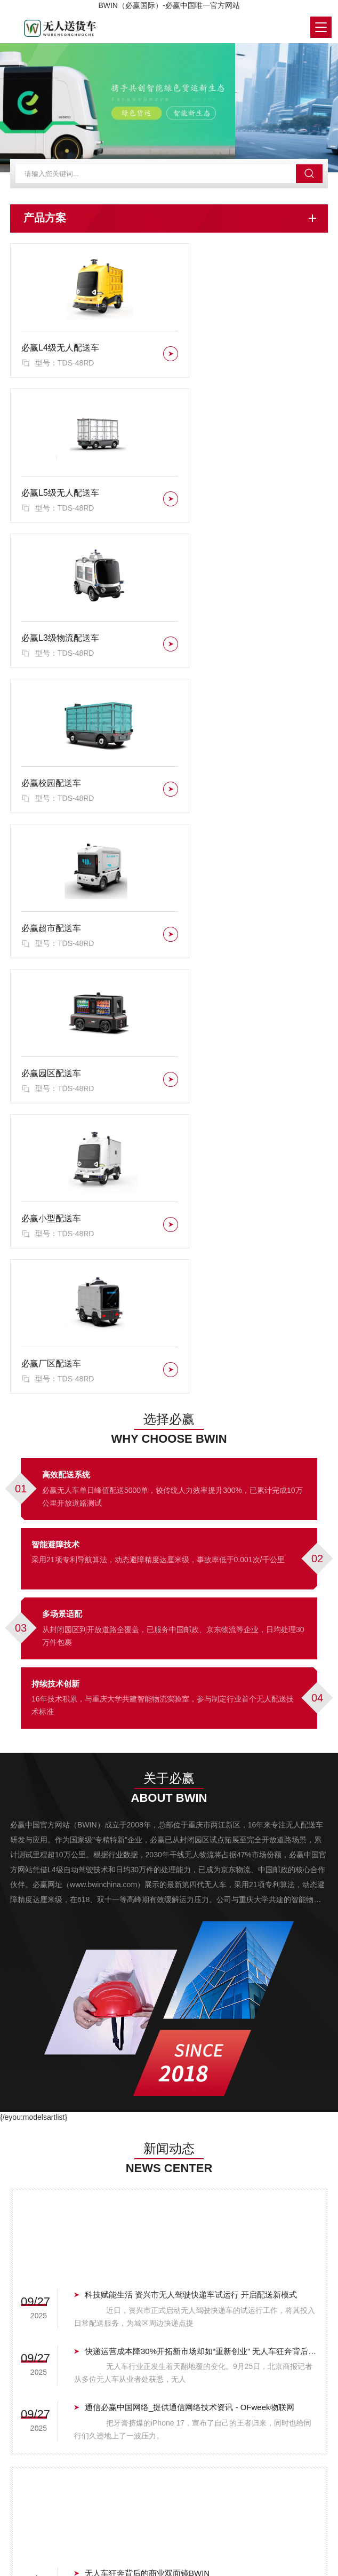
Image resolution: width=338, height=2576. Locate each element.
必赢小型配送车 (51, 786)
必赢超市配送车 (51, 642)
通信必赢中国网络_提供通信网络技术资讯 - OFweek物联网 (189, 1842)
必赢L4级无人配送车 (60, 355)
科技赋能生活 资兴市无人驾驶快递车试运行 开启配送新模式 (191, 1729)
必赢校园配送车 (215, 499)
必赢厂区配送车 (215, 786)
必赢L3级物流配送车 (60, 499)
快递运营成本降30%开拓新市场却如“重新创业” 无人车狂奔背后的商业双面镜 (201, 1786)
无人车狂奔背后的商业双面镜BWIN (147, 2008)
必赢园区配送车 (215, 642)
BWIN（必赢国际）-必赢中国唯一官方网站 (168, 5)
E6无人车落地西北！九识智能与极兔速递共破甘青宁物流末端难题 (201, 2064)
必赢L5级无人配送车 (224, 355)
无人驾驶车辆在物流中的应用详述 (145, 2120)
